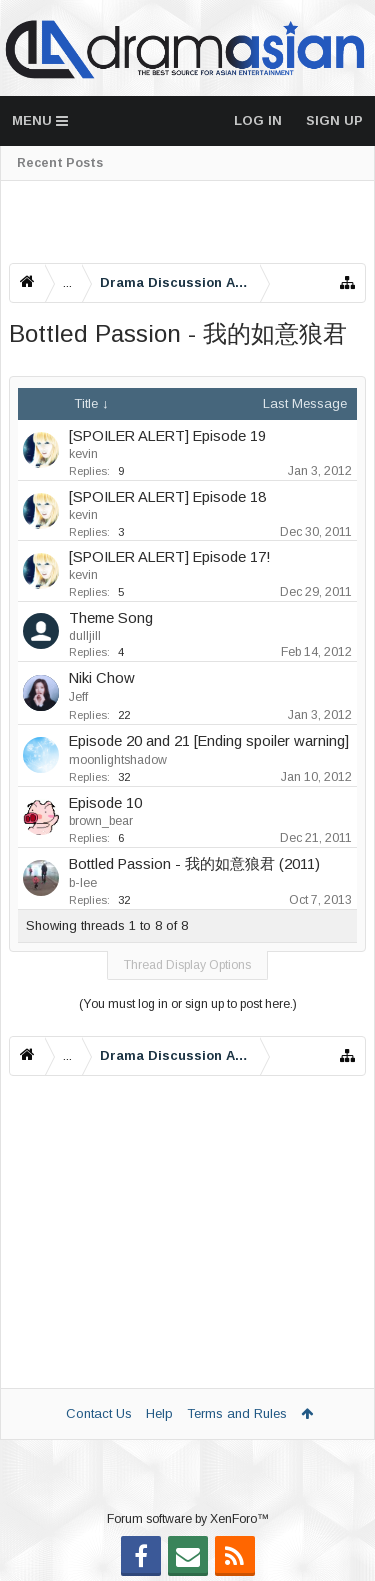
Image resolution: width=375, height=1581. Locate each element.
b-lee (83, 883)
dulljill (85, 636)
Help (159, 1413)
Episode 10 (105, 803)
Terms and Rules (237, 1413)
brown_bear (101, 821)
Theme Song (111, 618)
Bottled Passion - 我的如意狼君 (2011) (194, 864)
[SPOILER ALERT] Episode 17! (170, 557)
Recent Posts (60, 163)
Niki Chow (102, 678)
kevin (83, 454)
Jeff (78, 697)
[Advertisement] (187, 222)
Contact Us (99, 1413)
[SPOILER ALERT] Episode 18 (167, 497)
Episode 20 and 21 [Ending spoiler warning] (209, 741)
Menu (40, 120)
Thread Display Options (187, 965)
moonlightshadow (118, 760)
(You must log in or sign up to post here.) (188, 1004)
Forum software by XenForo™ (188, 1519)
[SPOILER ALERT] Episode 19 (167, 436)
